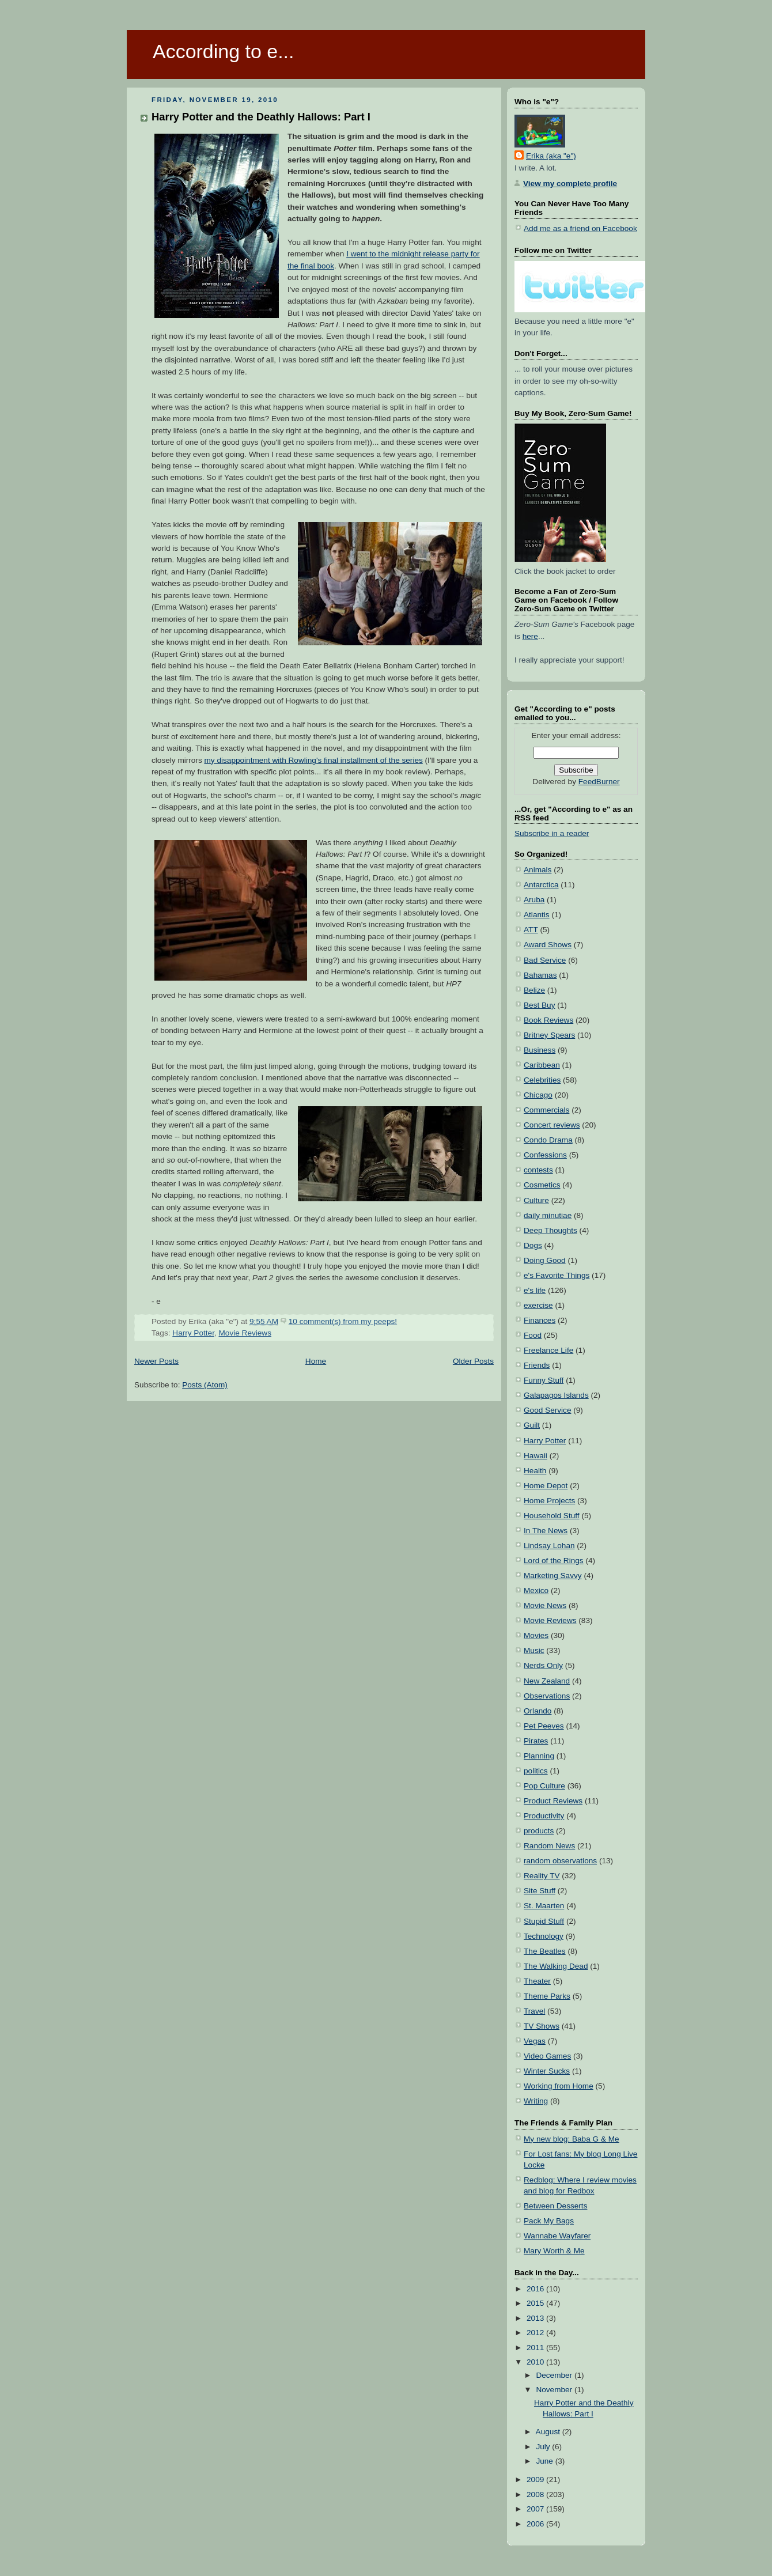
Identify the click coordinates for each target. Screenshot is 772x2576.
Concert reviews (552, 1125)
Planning (539, 1756)
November (555, 2389)
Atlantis (537, 914)
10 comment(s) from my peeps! (343, 1321)
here (530, 636)
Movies (536, 1635)
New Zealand (547, 1681)
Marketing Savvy (553, 1575)
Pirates (536, 1741)
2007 (536, 2509)
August (549, 2431)
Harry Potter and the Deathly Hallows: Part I (261, 117)
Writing (536, 2101)
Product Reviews (553, 1800)
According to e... (223, 51)
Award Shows (548, 944)
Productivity (544, 1815)
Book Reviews (548, 1020)
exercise (538, 1305)
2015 (536, 2303)
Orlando (537, 1711)
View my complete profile (570, 183)
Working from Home (558, 2086)
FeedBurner (599, 781)
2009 (536, 2479)
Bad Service (545, 960)
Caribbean (542, 1065)
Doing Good (545, 1260)
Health (535, 1470)
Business (539, 1050)
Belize (534, 990)
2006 (536, 2524)
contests (538, 1170)
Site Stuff (539, 1890)
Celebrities (542, 1080)
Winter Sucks (547, 2071)
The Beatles (545, 1951)
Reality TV (542, 1875)
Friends (537, 1365)
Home (315, 1361)
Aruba (534, 899)
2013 (536, 2318)
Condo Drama (548, 1140)
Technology (543, 1936)
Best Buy (539, 1005)
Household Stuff (552, 1515)
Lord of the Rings (554, 1560)
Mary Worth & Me (554, 2250)
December (555, 2375)
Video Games (547, 2056)
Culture (536, 1200)
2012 (536, 2332)
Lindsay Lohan (549, 1545)
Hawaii (535, 1455)
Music (534, 1650)
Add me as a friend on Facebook (580, 228)
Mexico (536, 1590)
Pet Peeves (544, 1726)
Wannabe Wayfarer (557, 2235)
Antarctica (541, 884)
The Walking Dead (556, 1966)
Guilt (532, 1425)
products (539, 1830)
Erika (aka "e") (551, 156)
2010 (536, 2362)
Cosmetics (542, 1185)
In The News (545, 1530)
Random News (549, 1845)
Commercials (546, 1110)
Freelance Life (548, 1350)
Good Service (547, 1410)
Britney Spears (549, 1035)
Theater (537, 1981)
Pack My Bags (549, 2220)
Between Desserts (555, 2205)
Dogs (533, 1245)
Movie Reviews (244, 1333)
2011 (536, 2347)
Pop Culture (544, 1785)
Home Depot (545, 1485)
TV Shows (541, 2026)
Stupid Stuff (544, 1921)
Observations (547, 1696)
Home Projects (549, 1500)
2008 (536, 2494)
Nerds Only (543, 1665)
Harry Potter (193, 1333)
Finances (539, 1320)
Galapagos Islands (556, 1395)
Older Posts (473, 1361)
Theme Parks (547, 1996)
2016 (536, 2288)
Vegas (535, 2041)
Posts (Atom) (205, 1384)
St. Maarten (544, 1905)
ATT (531, 929)
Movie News (545, 1605)
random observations (560, 1860)
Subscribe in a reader (551, 833)
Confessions (545, 1155)
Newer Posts (156, 1361)
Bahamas (540, 975)
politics (536, 1770)
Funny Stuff (543, 1380)
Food (533, 1335)
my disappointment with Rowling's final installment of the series (314, 760)
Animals (537, 869)
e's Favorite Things (556, 1275)
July (544, 2446)
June (545, 2461)
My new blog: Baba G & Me (571, 2139)
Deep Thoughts (550, 1230)
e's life (535, 1290)
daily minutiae (548, 1215)
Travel (534, 2011)
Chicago (538, 1095)
